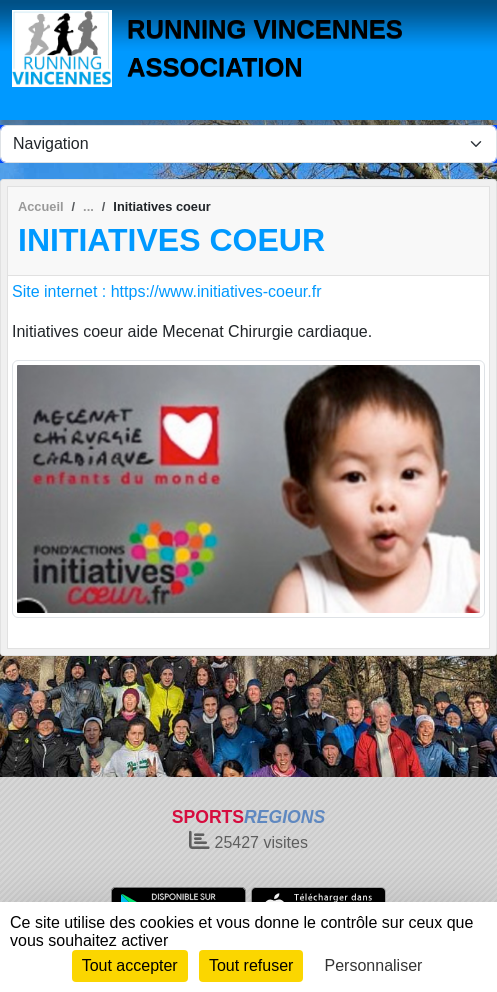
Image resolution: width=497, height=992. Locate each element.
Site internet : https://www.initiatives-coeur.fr (166, 291)
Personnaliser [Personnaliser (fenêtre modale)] (374, 965)
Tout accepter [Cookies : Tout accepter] (130, 965)
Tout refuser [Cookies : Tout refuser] (251, 965)
